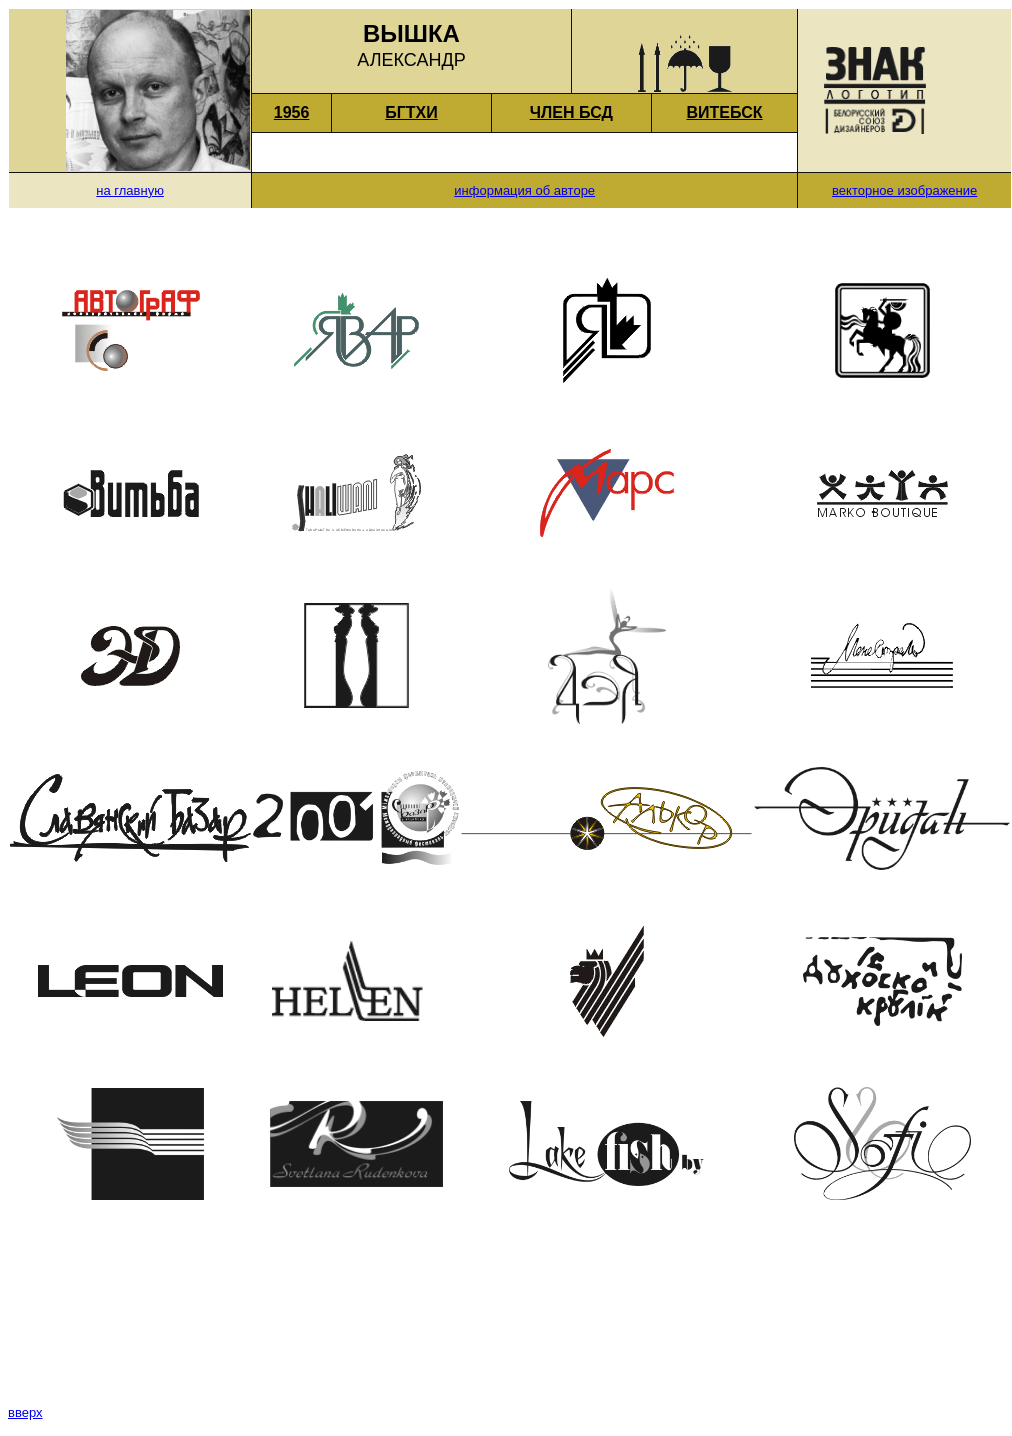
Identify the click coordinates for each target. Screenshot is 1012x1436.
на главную (130, 190)
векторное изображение (904, 190)
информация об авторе (524, 190)
